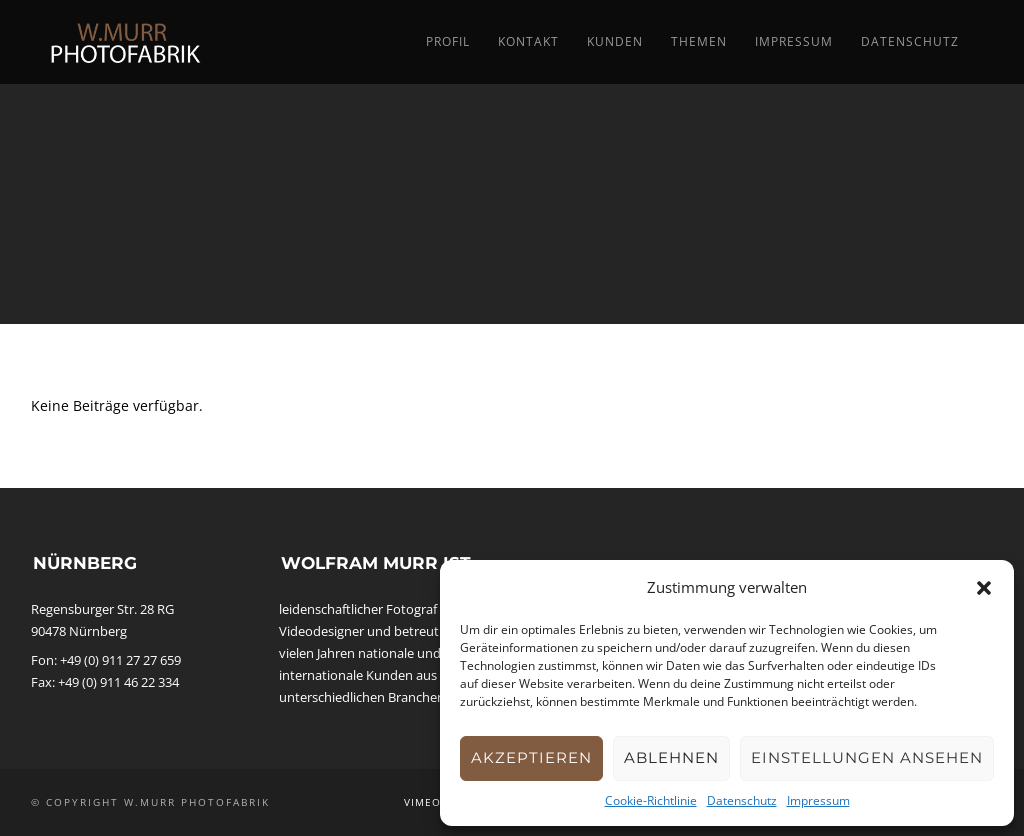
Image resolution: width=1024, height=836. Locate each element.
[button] (984, 588)
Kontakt (528, 41)
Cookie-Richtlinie (651, 800)
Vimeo (422, 802)
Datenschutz (742, 800)
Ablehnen (671, 757)
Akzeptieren (531, 757)
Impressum (818, 800)
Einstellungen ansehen (867, 757)
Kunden (615, 41)
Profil (448, 41)
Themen (699, 41)
